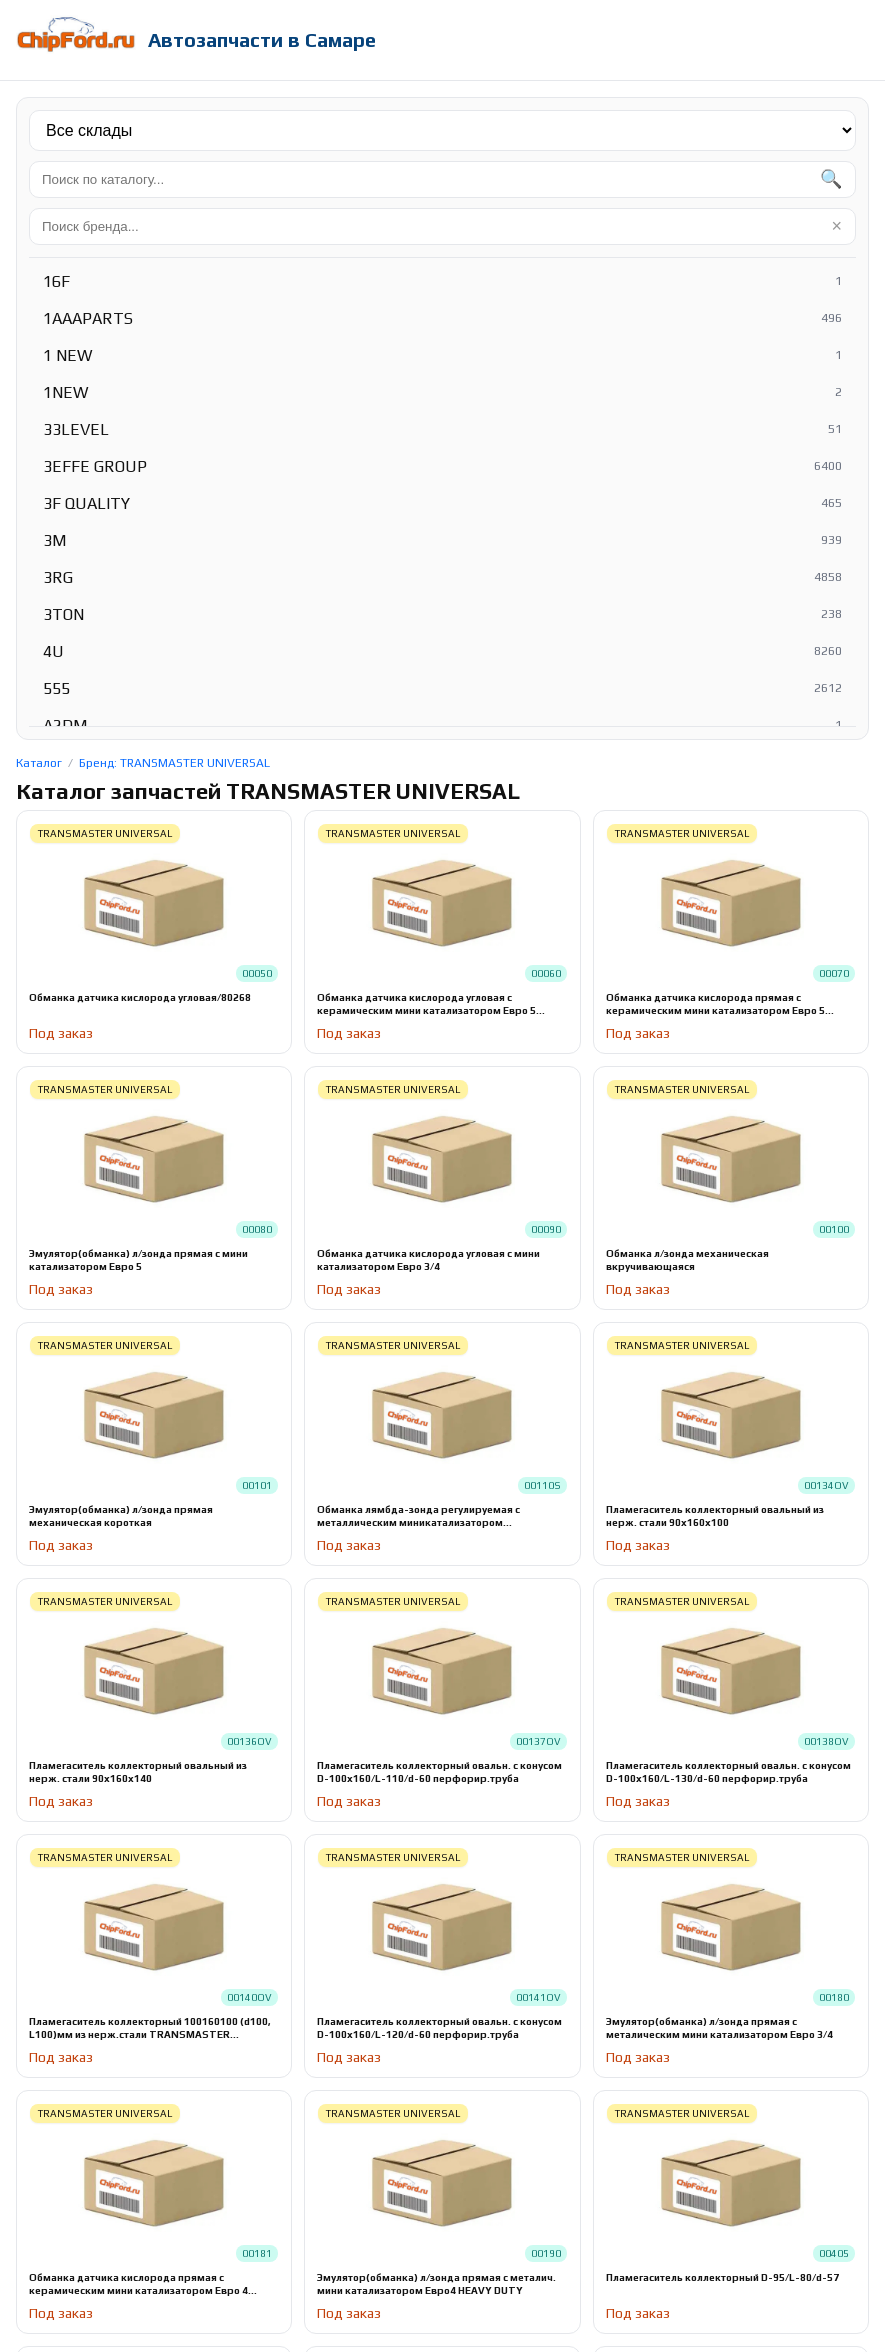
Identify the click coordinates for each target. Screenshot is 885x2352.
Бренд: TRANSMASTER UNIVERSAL (174, 763)
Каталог (39, 763)
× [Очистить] (836, 226)
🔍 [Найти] (831, 179)
